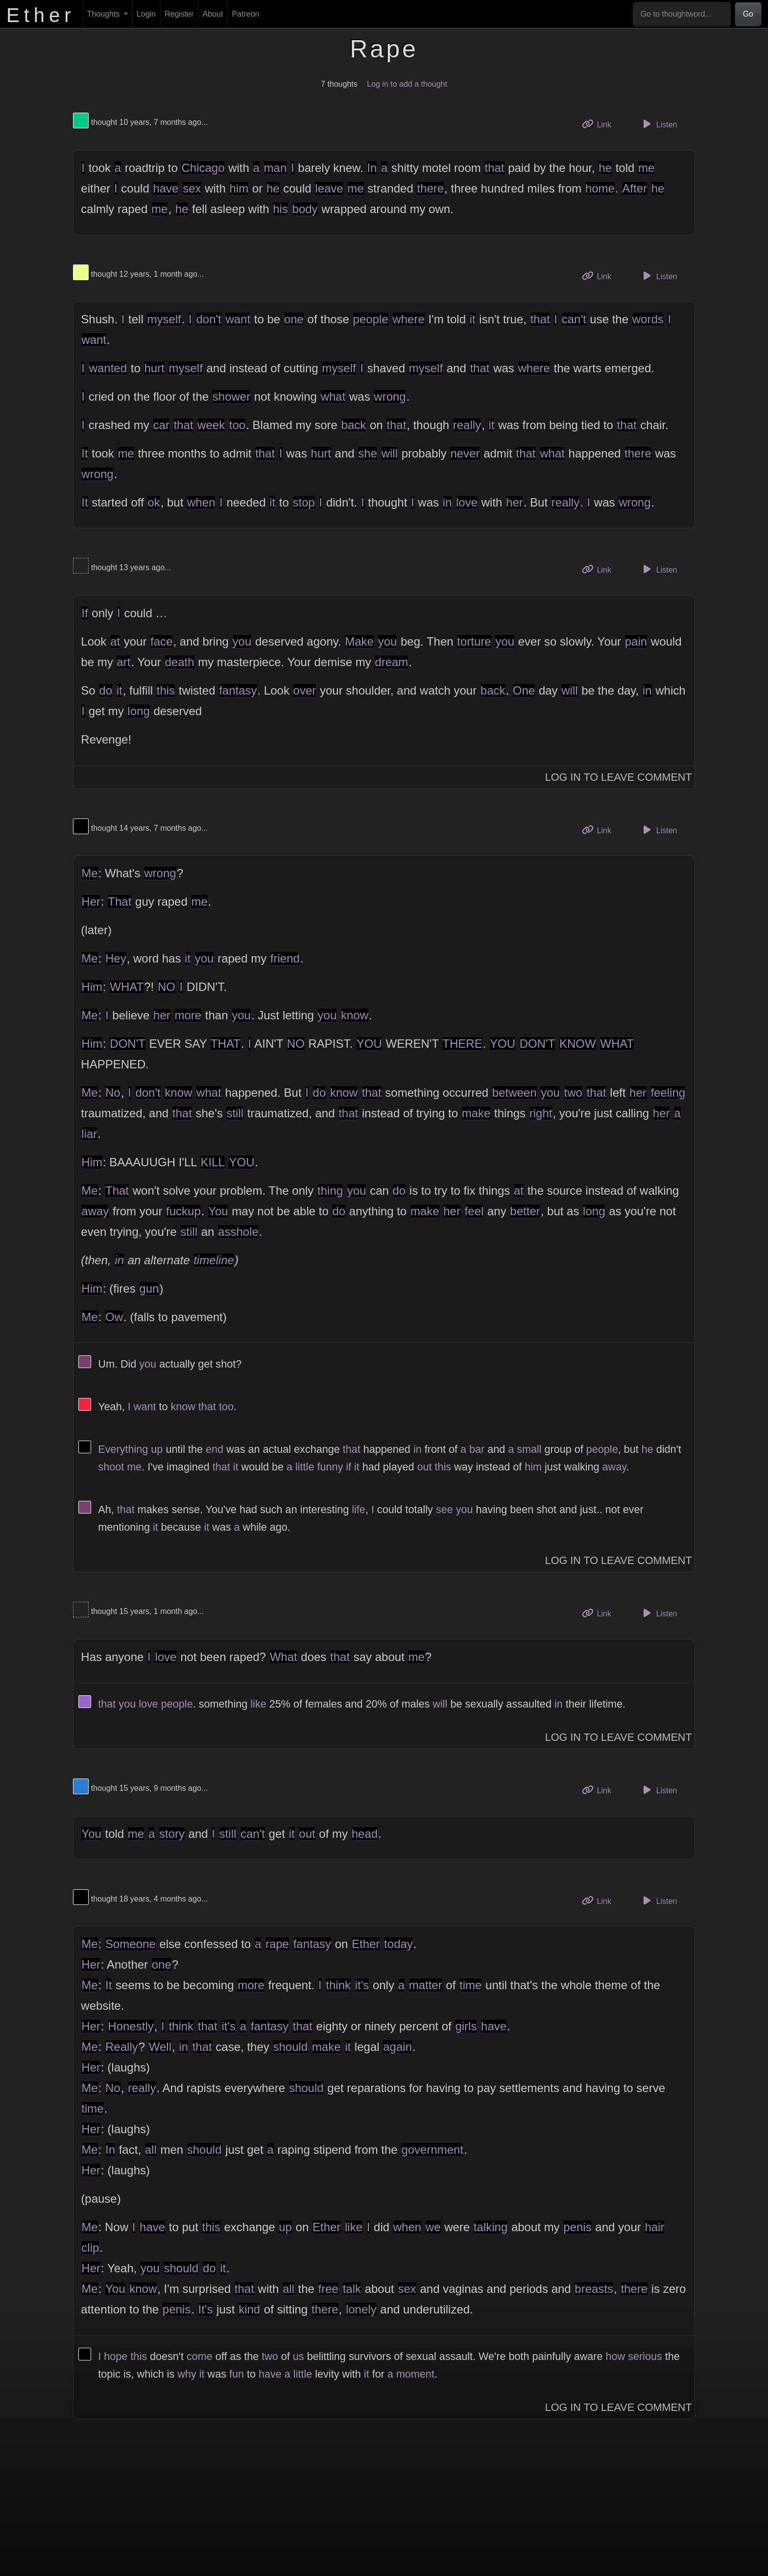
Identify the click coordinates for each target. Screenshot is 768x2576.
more (187, 1015)
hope (115, 2356)
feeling (667, 1092)
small (529, 1449)
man (275, 167)
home (600, 188)
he (605, 167)
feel (474, 1211)
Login (146, 14)
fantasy (238, 690)
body (305, 209)
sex (192, 188)
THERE (462, 1043)
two (573, 1092)
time (470, 1985)
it (473, 319)
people (370, 319)
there (430, 188)
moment (415, 2374)
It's (205, 2309)
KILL (212, 1162)
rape (277, 1943)
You (218, 1211)
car (161, 425)
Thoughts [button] (104, 14)
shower (231, 396)
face (161, 641)
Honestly (130, 2026)
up (157, 1449)
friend (285, 958)
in (447, 502)
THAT (225, 1043)
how (615, 2356)
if (348, 1467)
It (84, 453)
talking (490, 2227)
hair (654, 2227)
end (214, 1449)
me (646, 167)
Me (89, 873)
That (119, 901)
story (172, 1833)
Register (179, 14)
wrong (390, 396)
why (186, 2374)
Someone (130, 1943)
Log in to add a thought (407, 84)
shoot (111, 1467)
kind (249, 2309)
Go (748, 14)
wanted (108, 368)
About (213, 14)
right (540, 1113)
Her (90, 901)
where (408, 319)
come (200, 2356)
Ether (366, 1943)
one (294, 319)
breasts (594, 2288)
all (151, 2149)
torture (474, 641)
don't (208, 319)
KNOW (577, 1043)
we (433, 2227)
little (304, 1467)
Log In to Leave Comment (618, 777)
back (353, 425)
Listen (658, 124)
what (333, 396)
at (115, 641)
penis (577, 2227)
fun (236, 2374)
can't (574, 319)
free (328, 2288)
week (211, 425)
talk (352, 2288)
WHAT (127, 986)
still (234, 1113)
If (84, 613)
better (525, 1211)
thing (330, 1190)
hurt (154, 368)
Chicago (202, 167)
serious (645, 2356)
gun (149, 1288)
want (237, 319)
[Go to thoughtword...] (682, 14)
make (476, 1113)
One (524, 690)
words (648, 319)
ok (153, 502)
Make (359, 641)
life (358, 1509)
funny (330, 1467)
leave (329, 188)
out (424, 1467)
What (283, 1656)
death (179, 662)
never (465, 453)
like (258, 1704)
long (138, 711)
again (397, 2046)
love (467, 502)
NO (166, 986)
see (444, 1509)
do (105, 690)
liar (89, 1133)
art (123, 662)
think (338, 1985)
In (372, 167)
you (242, 641)
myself (164, 319)
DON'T (127, 1043)
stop (304, 502)
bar (476, 1449)
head (365, 1833)
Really (121, 2046)
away (95, 1211)
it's (362, 1985)
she (367, 453)
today (398, 1943)
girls (466, 2026)
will (390, 453)
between (514, 1092)
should (290, 2046)
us (298, 2356)
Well (160, 2046)
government (432, 2149)
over (304, 690)
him (239, 188)
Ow (114, 1317)
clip (90, 2247)
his (280, 209)
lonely (361, 2309)
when (201, 502)
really (467, 425)
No (112, 1092)
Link (600, 124)
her (514, 502)
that (494, 167)
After (634, 188)
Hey (115, 958)
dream (391, 662)
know (354, 1015)
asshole (238, 1231)
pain (636, 641)
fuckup (183, 1211)
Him (91, 986)
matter (425, 1985)
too (237, 425)
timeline (213, 1260)
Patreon (245, 14)
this (166, 690)
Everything (123, 1449)
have (165, 188)
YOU (369, 1043)
